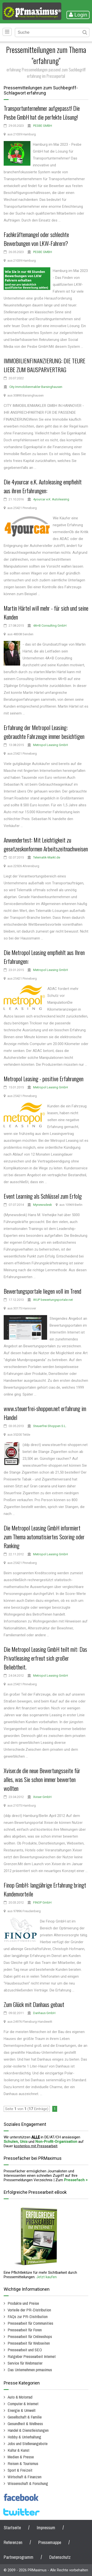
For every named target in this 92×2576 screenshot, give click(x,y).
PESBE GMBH (42, 125)
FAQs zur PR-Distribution (28, 2316)
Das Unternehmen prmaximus (30, 2369)
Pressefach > (76, 2180)
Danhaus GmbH (44, 2013)
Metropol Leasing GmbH (50, 745)
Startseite (12, 2528)
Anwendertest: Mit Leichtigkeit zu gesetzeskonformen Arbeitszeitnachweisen (46, 844)
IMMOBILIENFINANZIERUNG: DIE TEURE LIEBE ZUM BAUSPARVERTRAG (44, 365)
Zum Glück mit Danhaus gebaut (34, 2004)
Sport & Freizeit (20, 2470)
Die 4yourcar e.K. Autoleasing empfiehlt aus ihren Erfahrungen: (43, 486)
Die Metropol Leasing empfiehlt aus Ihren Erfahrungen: (44, 957)
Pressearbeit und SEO (25, 2350)
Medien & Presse (21, 2457)
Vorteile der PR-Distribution (29, 2310)
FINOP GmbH (42, 1902)
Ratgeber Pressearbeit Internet (32, 2356)
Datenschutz (60, 2557)
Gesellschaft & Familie (25, 2417)
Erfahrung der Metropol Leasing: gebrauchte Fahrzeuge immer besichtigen (44, 732)
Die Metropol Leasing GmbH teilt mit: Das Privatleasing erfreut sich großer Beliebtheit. (45, 1658)
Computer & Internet (23, 2403)
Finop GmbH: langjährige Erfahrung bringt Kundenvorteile (45, 1889)
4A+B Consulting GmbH (49, 625)
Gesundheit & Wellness (25, 2423)
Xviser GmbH (42, 1797)
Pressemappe (49, 2542)
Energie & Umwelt (22, 2410)
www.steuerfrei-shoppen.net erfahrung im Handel (45, 1413)
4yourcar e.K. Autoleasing (51, 499)
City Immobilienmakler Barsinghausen (35, 387)
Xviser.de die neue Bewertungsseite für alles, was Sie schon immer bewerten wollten (42, 1779)
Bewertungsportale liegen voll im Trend (42, 1291)
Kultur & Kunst (18, 2450)
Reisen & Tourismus (23, 2463)
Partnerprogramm (18, 2557)
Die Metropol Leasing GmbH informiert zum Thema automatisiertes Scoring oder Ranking (44, 1536)
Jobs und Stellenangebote (28, 2443)
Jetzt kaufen (46, 2277)
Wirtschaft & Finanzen (24, 2477)
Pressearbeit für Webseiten (29, 2343)
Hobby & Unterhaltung (24, 2437)
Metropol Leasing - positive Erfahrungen (43, 1078)
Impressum (46, 2528)
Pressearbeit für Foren (25, 2330)
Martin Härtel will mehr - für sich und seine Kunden (46, 612)
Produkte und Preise (23, 2303)
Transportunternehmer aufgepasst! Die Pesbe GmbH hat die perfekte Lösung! (42, 112)
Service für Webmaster (25, 2363)
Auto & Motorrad (20, 2397)
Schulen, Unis (15, 2141)
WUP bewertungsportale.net (53, 1300)
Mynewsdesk (42, 1205)
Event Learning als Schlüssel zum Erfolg (43, 1196)
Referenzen (13, 2542)
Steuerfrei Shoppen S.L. (49, 1426)
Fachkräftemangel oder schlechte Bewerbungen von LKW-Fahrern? (36, 239)
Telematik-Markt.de (46, 857)
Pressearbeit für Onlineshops (30, 2336)
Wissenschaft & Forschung (28, 2483)
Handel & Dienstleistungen (28, 2430)
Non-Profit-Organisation (56, 2141)
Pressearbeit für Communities (30, 2323)
